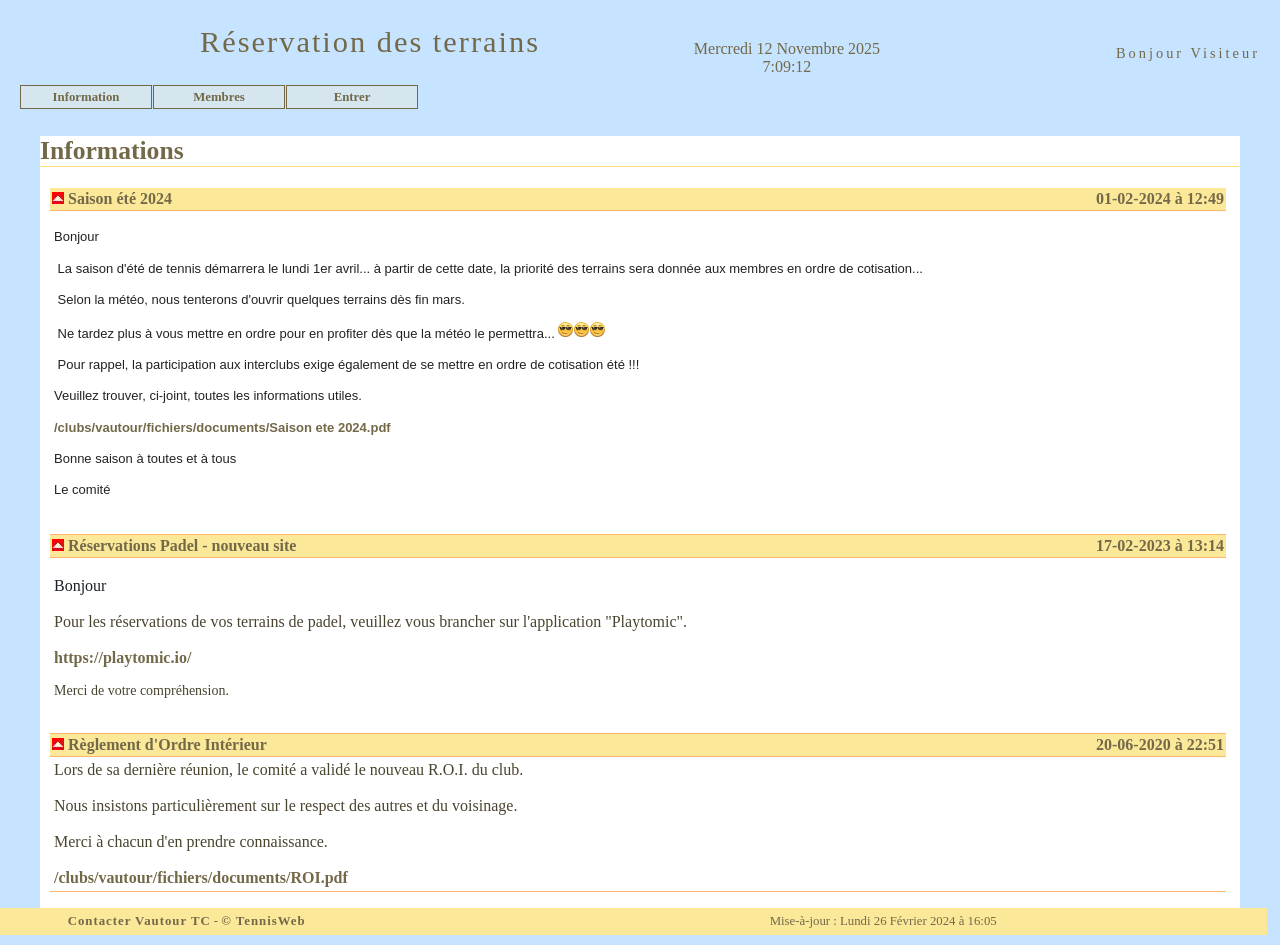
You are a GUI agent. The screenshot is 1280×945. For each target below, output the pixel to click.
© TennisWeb (263, 921)
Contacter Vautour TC (139, 921)
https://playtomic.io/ (122, 657)
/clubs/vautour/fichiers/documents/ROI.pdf (201, 877)
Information (86, 97)
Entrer (352, 97)
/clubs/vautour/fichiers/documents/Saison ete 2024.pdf (222, 427)
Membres (219, 97)
